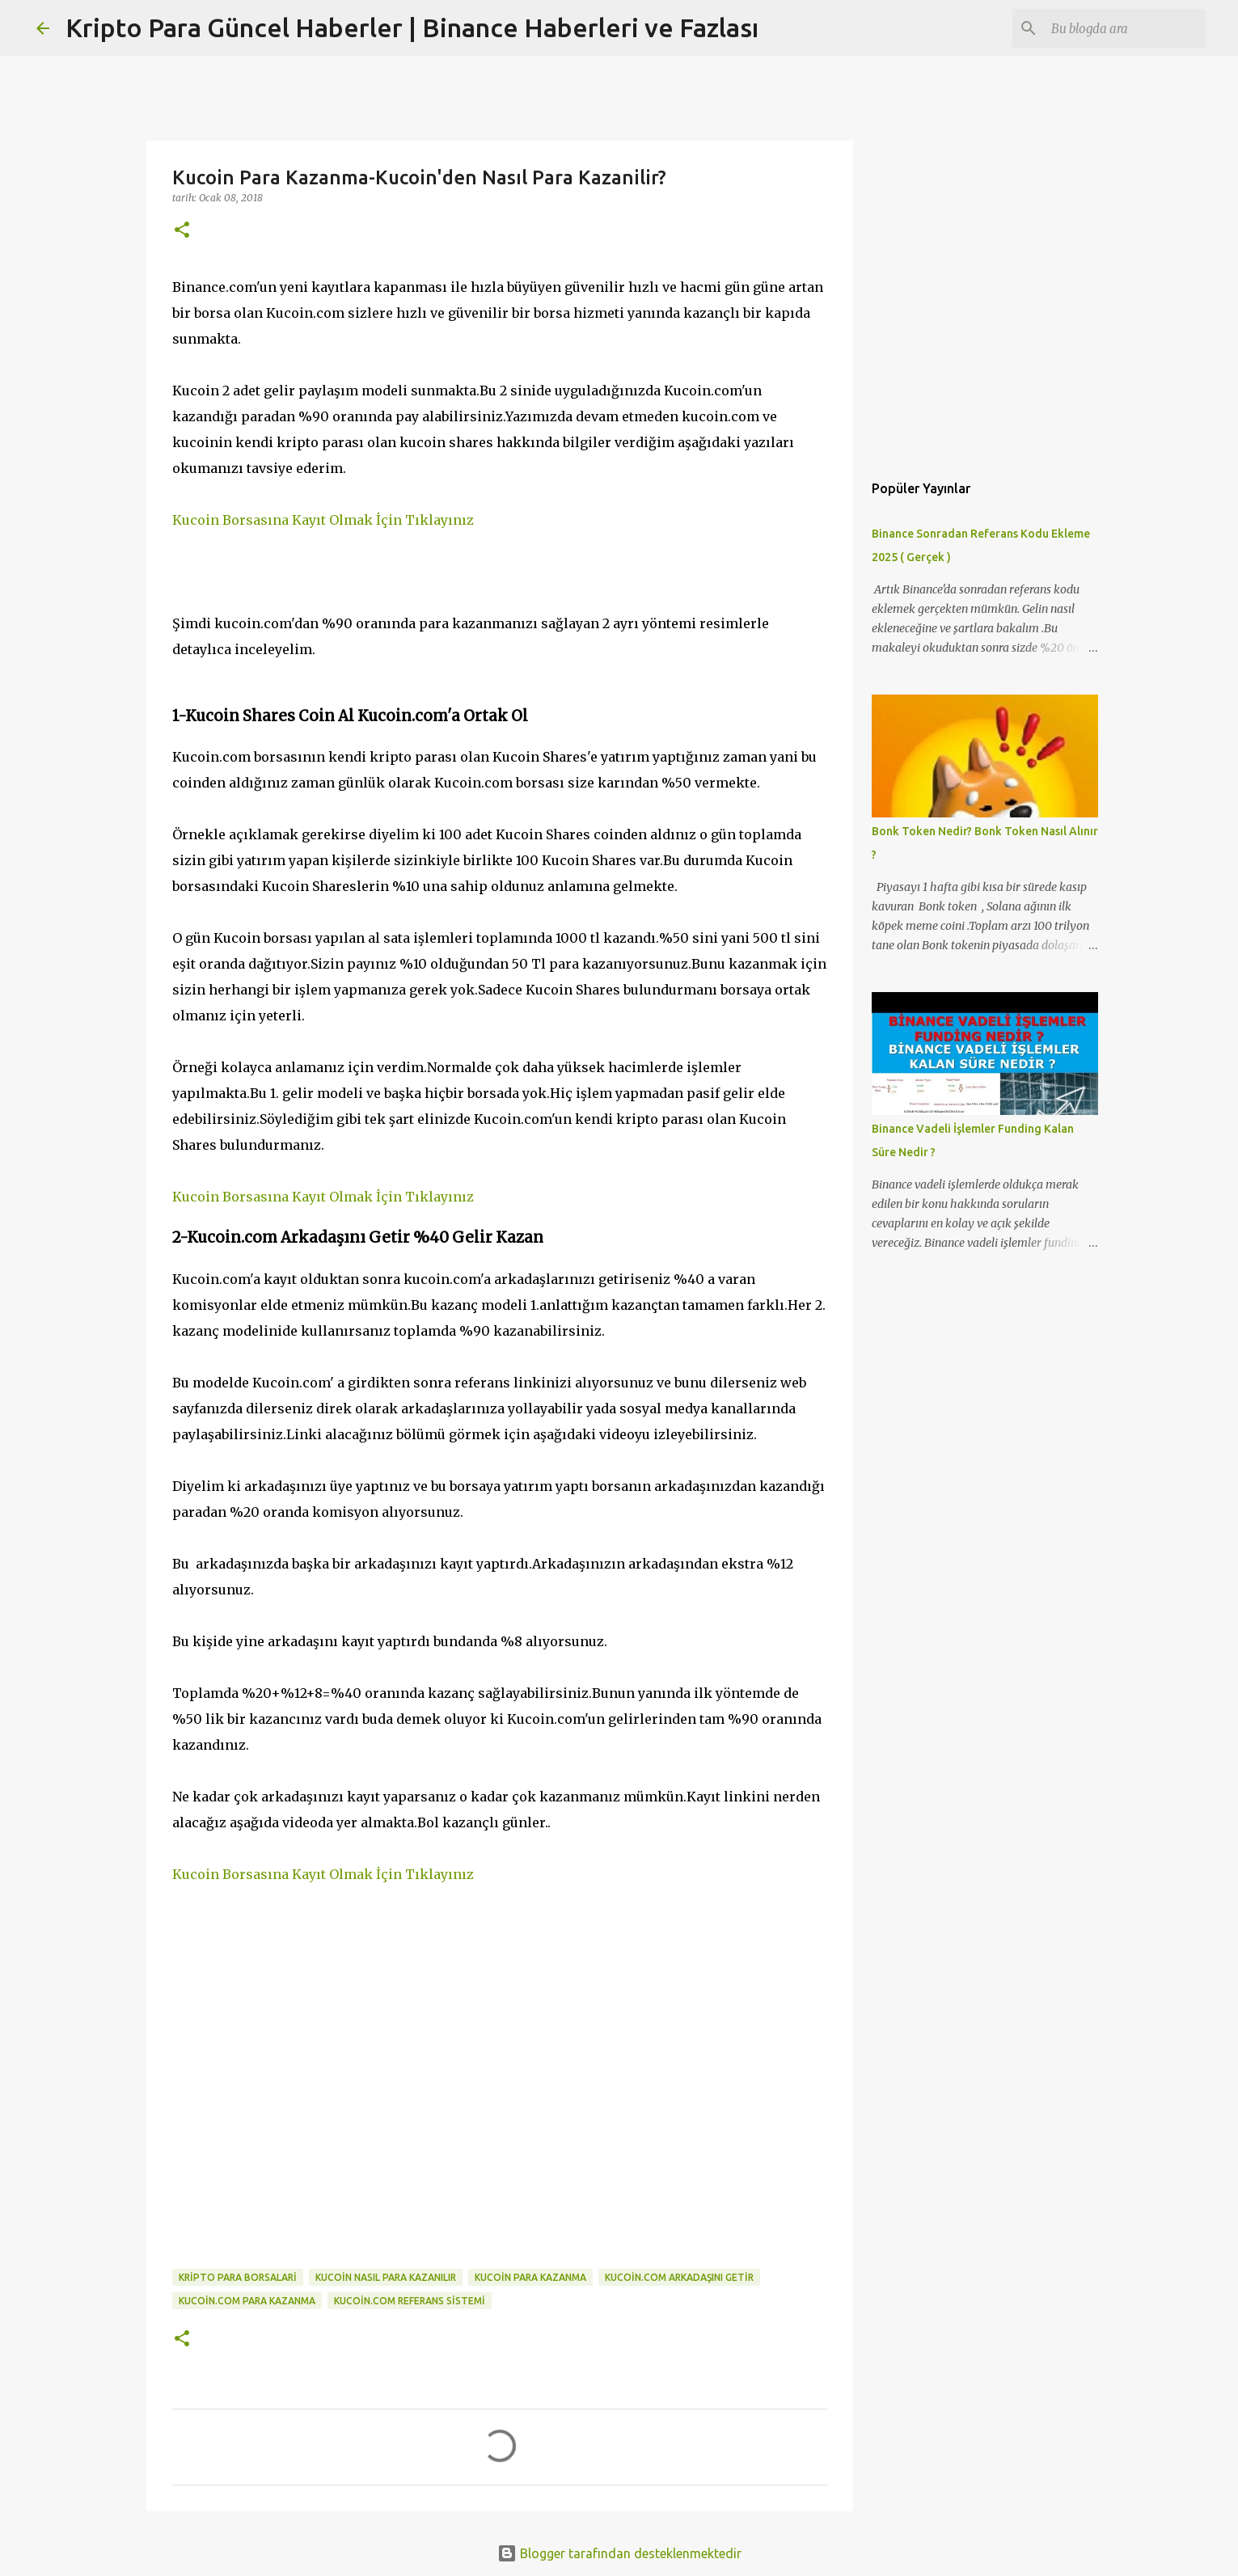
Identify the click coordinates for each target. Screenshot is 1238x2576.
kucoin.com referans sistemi (409, 2300)
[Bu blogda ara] (1121, 28)
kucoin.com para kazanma (247, 2300)
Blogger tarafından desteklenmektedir (619, 2553)
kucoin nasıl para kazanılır (385, 2277)
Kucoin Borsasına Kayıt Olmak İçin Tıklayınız (323, 520)
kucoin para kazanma (530, 2277)
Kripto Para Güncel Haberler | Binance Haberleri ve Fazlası (411, 27)
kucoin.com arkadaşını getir (679, 2277)
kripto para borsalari (238, 2277)
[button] (182, 231)
